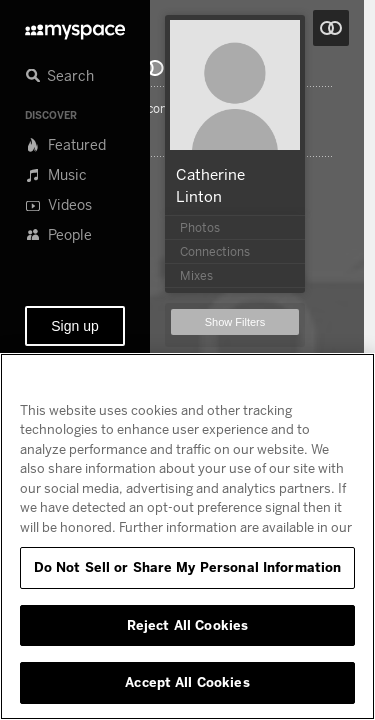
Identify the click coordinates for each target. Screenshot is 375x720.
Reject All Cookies (187, 625)
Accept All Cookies (187, 682)
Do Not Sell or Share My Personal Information (188, 567)
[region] (187, 536)
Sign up (74, 326)
